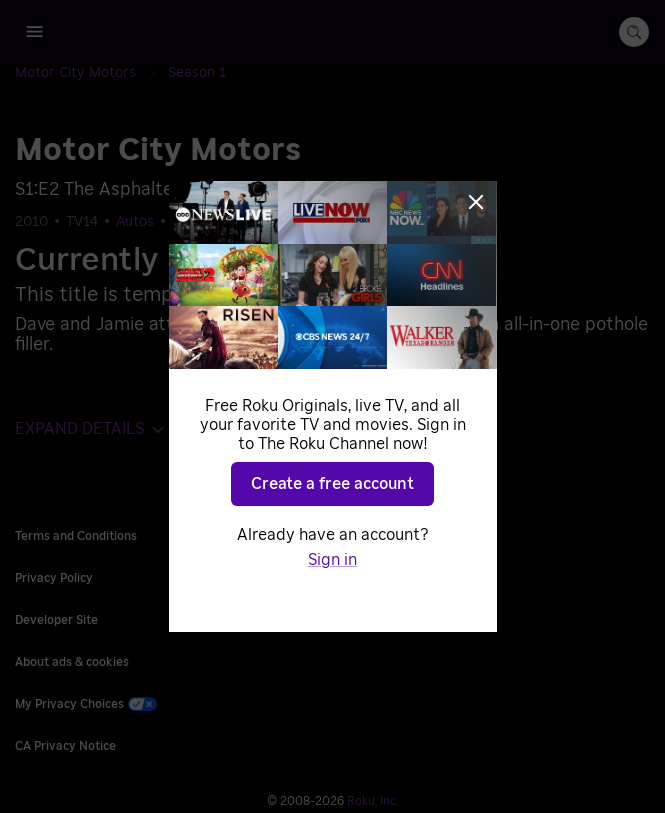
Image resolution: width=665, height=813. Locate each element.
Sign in (332, 560)
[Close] (476, 202)
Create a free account (332, 484)
